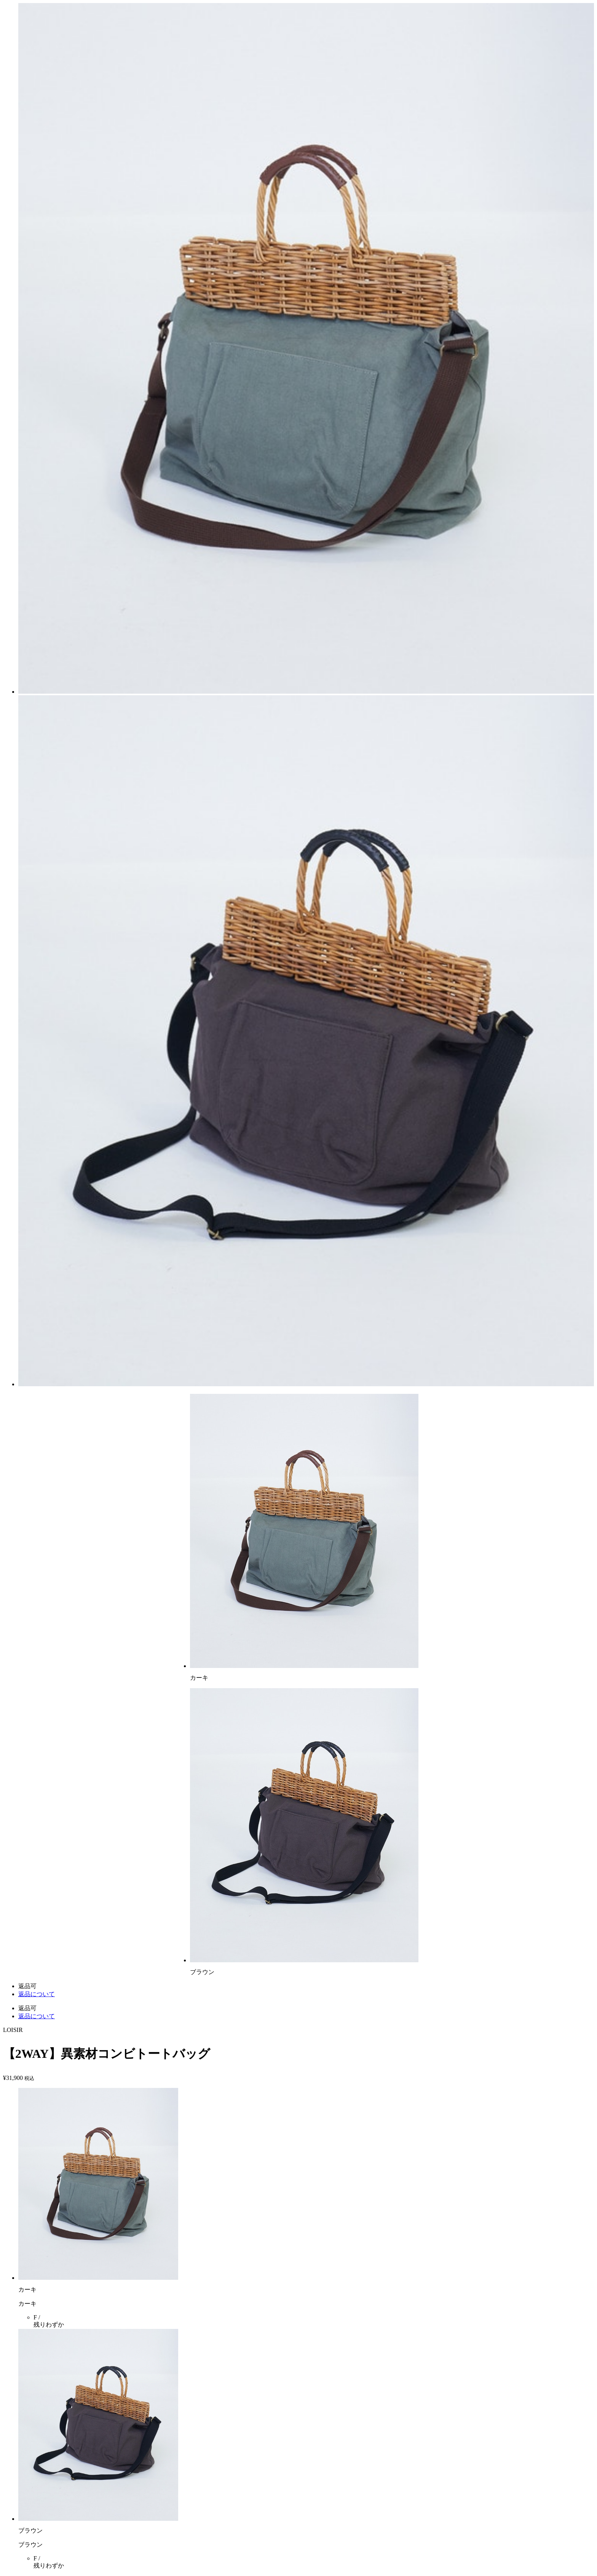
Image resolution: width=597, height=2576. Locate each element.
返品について (36, 1994)
